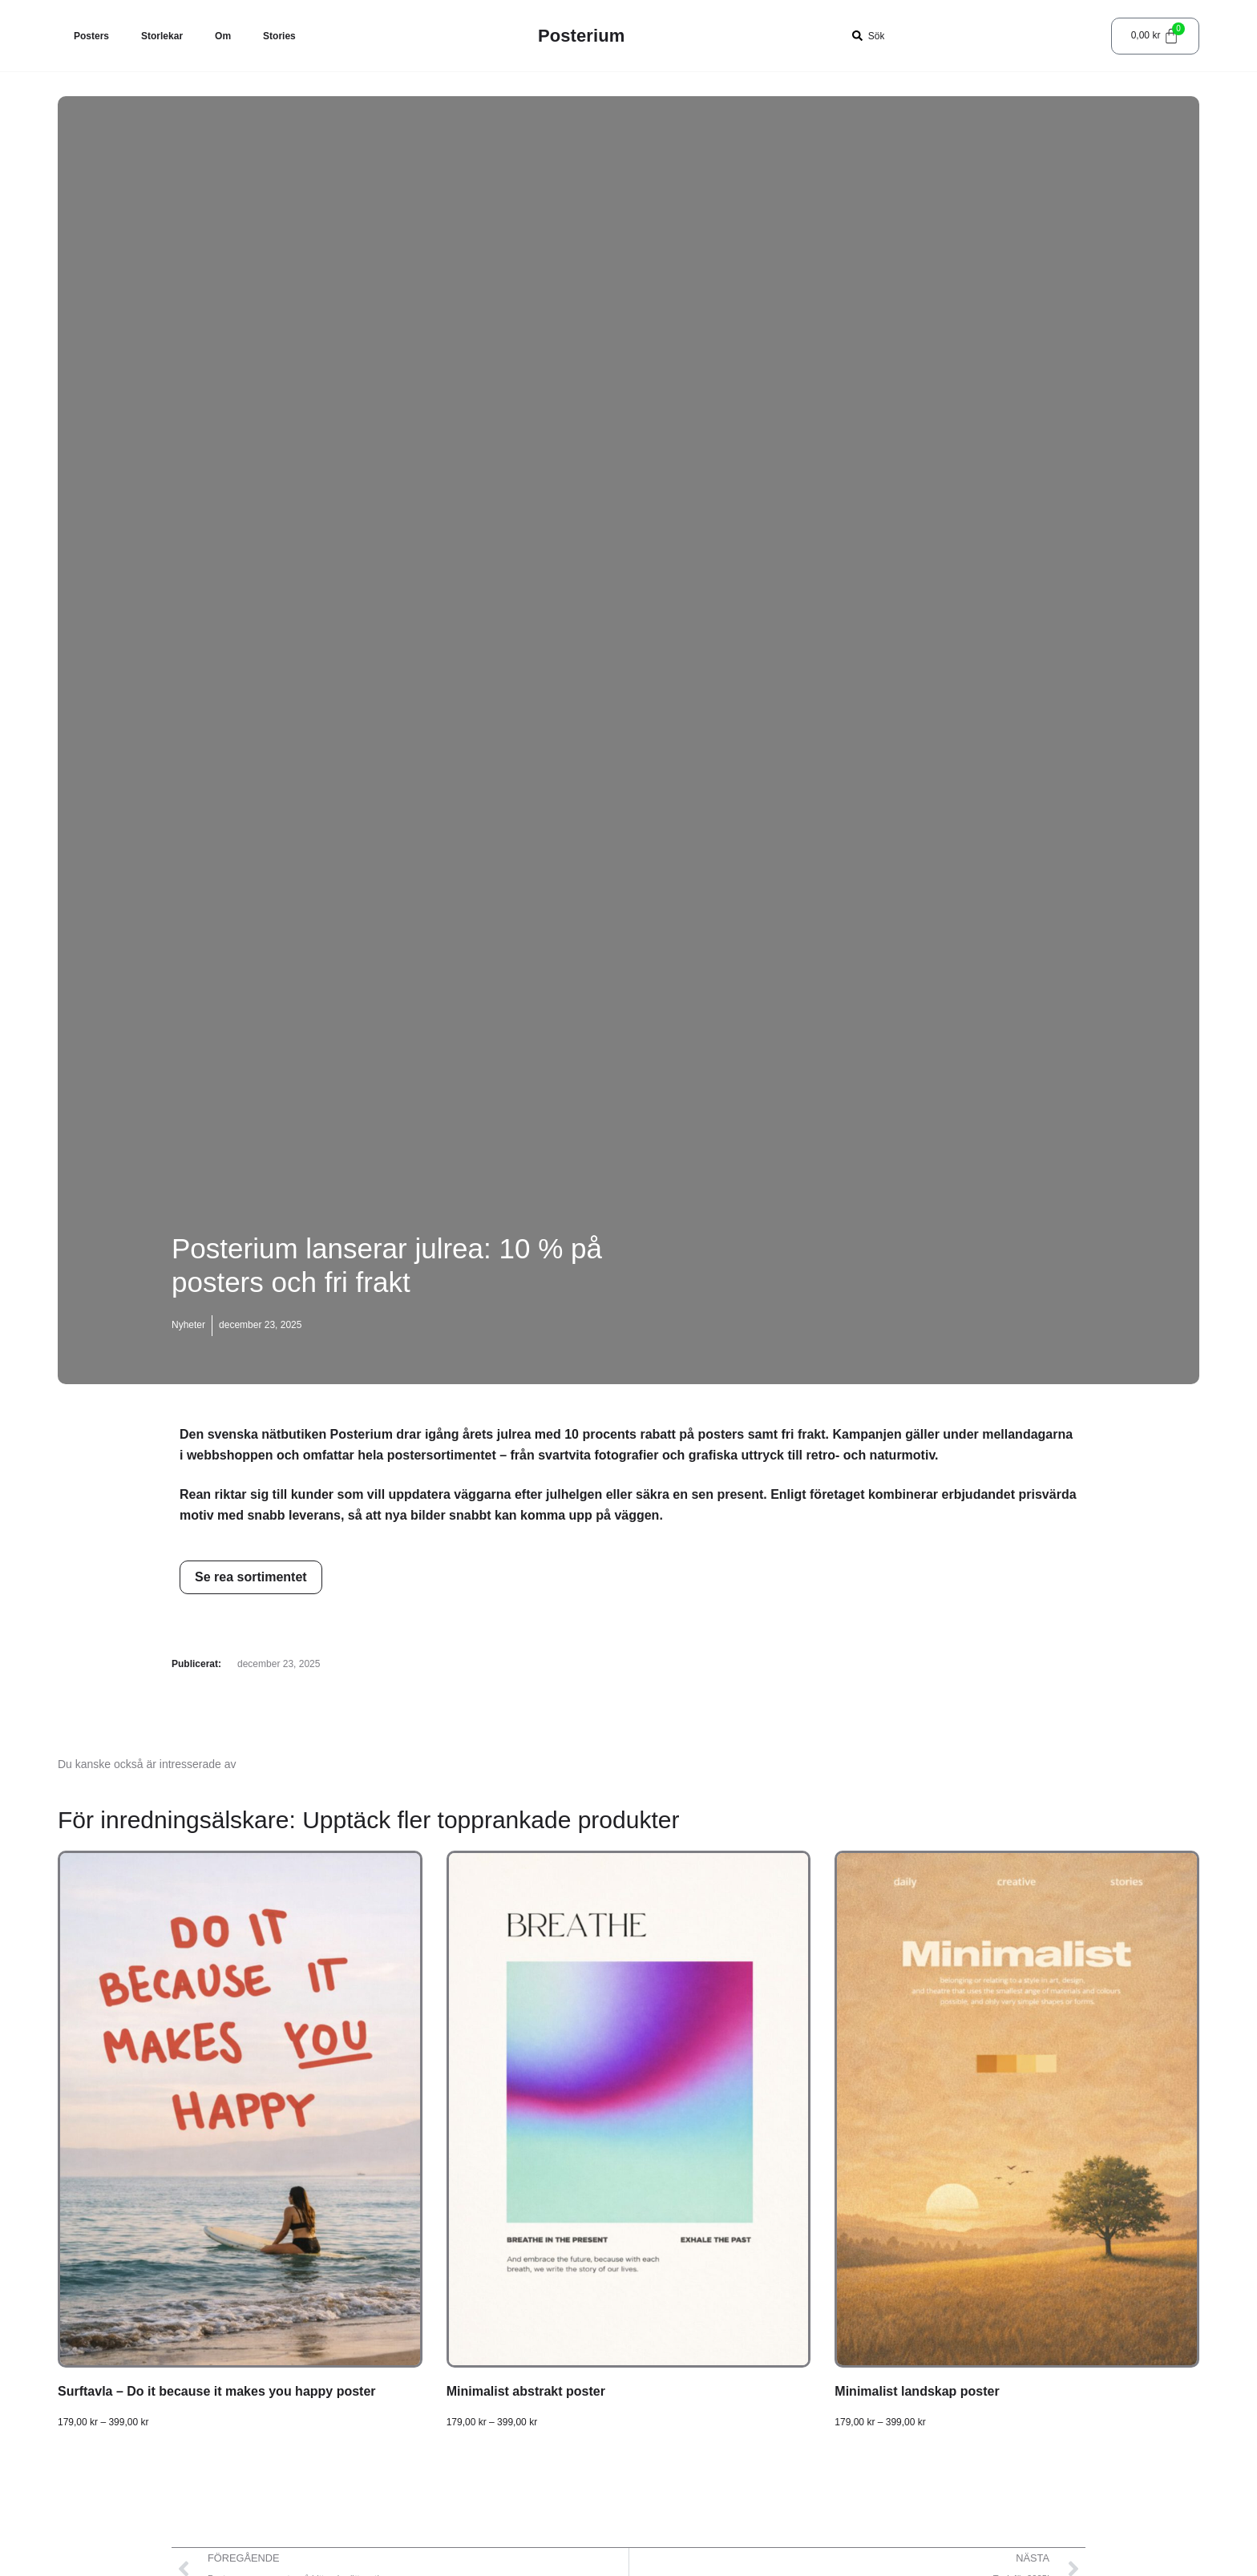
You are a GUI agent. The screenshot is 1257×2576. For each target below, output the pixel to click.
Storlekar (162, 36)
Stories (279, 36)
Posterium (581, 36)
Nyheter (188, 1324)
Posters (91, 36)
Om (223, 36)
